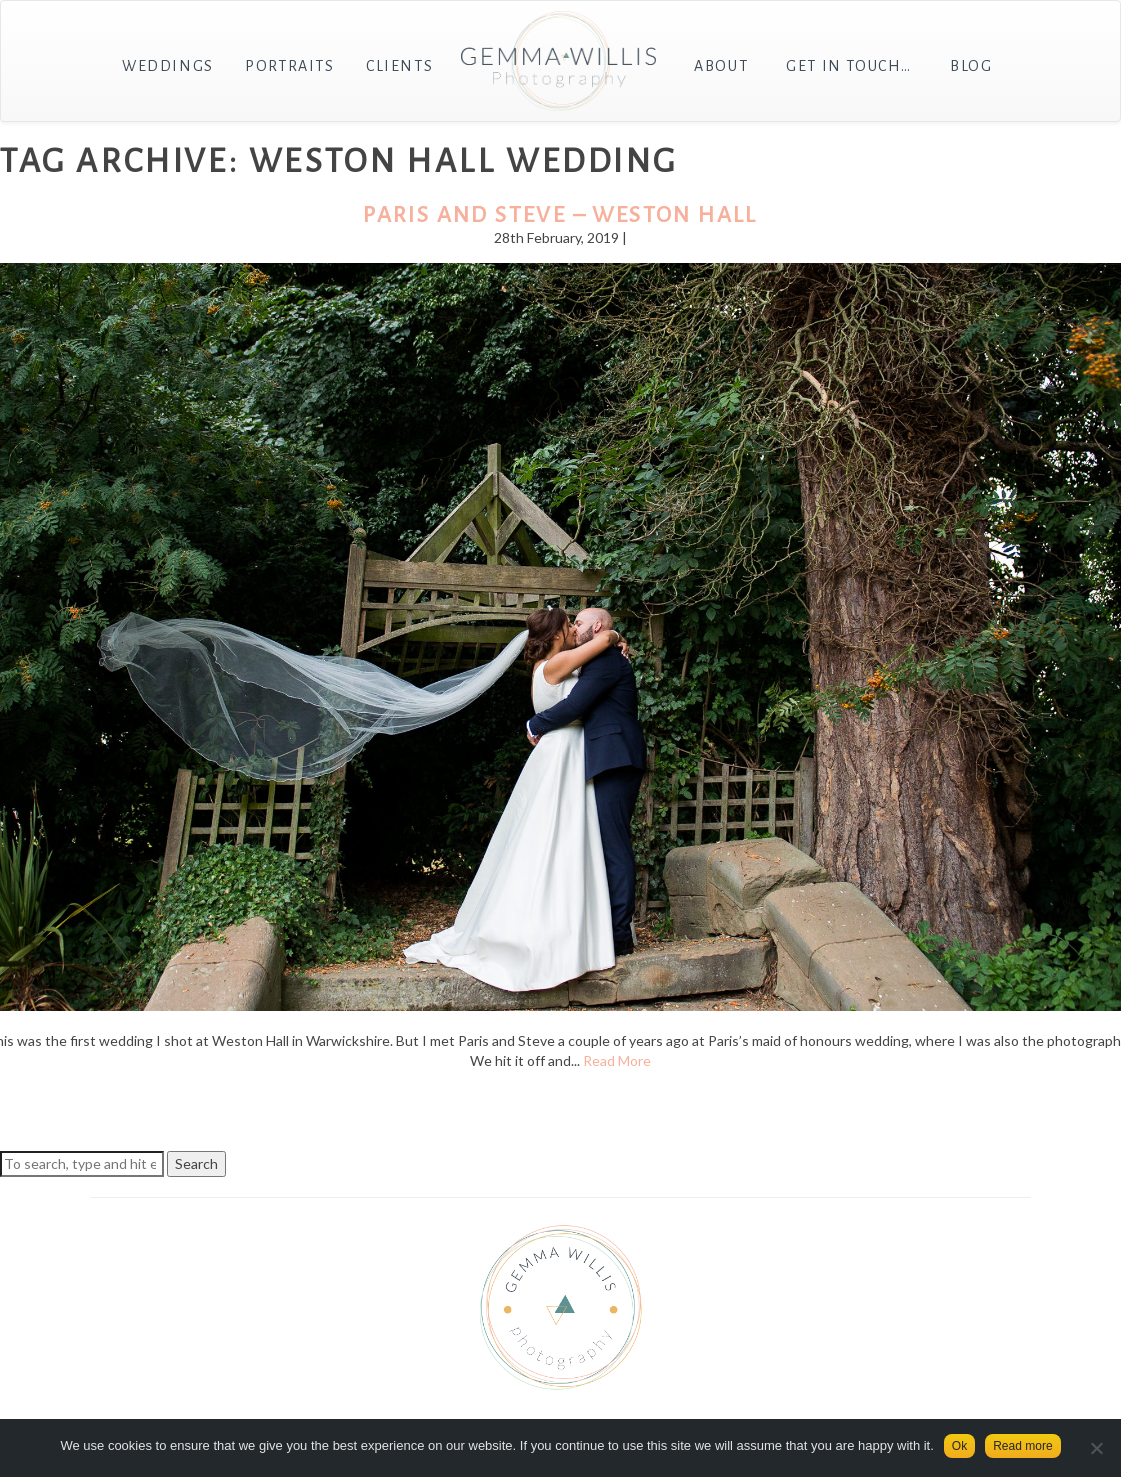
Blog (971, 66)
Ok (959, 1446)
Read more (1022, 1446)
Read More (617, 1060)
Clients (399, 66)
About (721, 66)
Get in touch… (849, 66)
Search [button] (196, 1163)
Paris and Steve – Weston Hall (560, 215)
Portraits (289, 66)
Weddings (168, 66)
